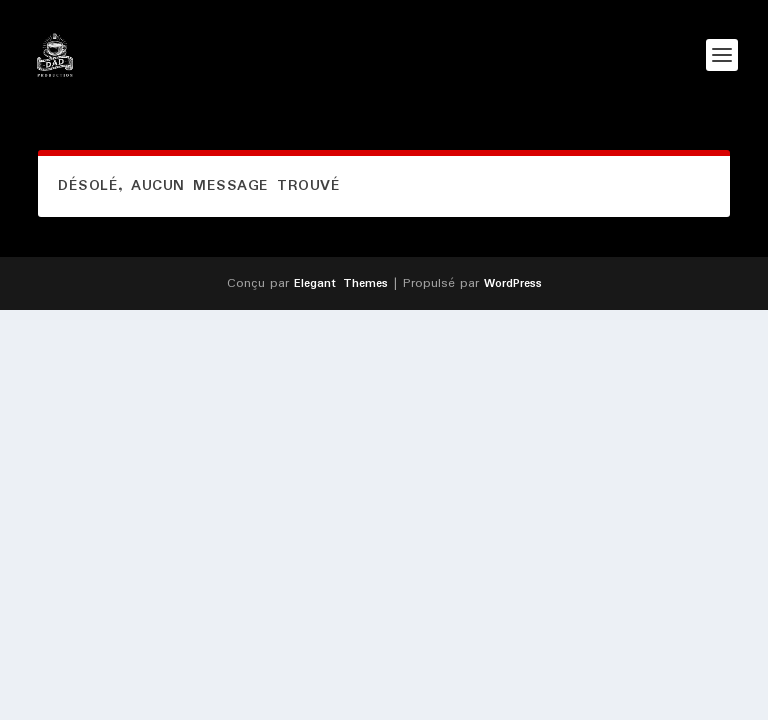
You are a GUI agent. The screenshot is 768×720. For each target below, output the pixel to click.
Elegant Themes (341, 283)
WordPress (513, 283)
